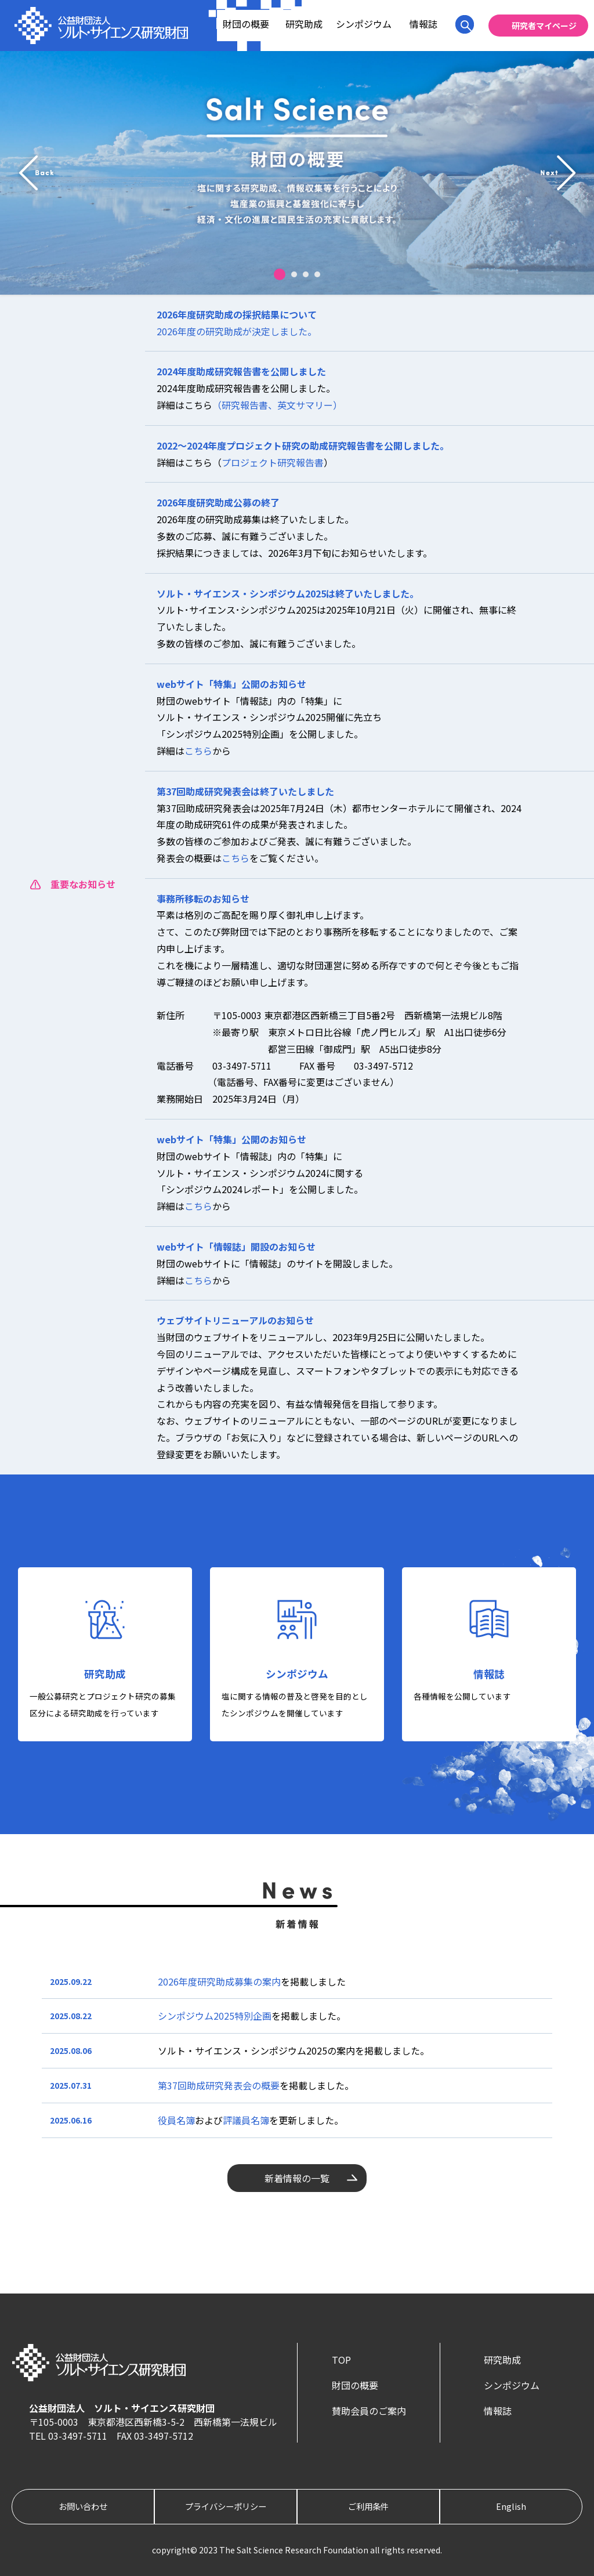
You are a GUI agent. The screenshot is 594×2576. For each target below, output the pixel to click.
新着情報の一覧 (297, 2178)
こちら (198, 751)
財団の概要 (246, 24)
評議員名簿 (246, 2120)
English (511, 2506)
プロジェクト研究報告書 (273, 462)
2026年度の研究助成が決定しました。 (237, 331)
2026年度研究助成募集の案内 (219, 1981)
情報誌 (423, 24)
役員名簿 (176, 2120)
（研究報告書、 (244, 405)
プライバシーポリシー (225, 2506)
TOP (341, 2360)
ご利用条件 (368, 2506)
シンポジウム (364, 24)
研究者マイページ (544, 25)
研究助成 (304, 24)
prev (36, 172)
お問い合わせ (83, 2506)
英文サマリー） (309, 405)
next (558, 172)
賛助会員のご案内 (369, 2411)
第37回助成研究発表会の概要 (219, 2085)
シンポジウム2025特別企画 (214, 2016)
